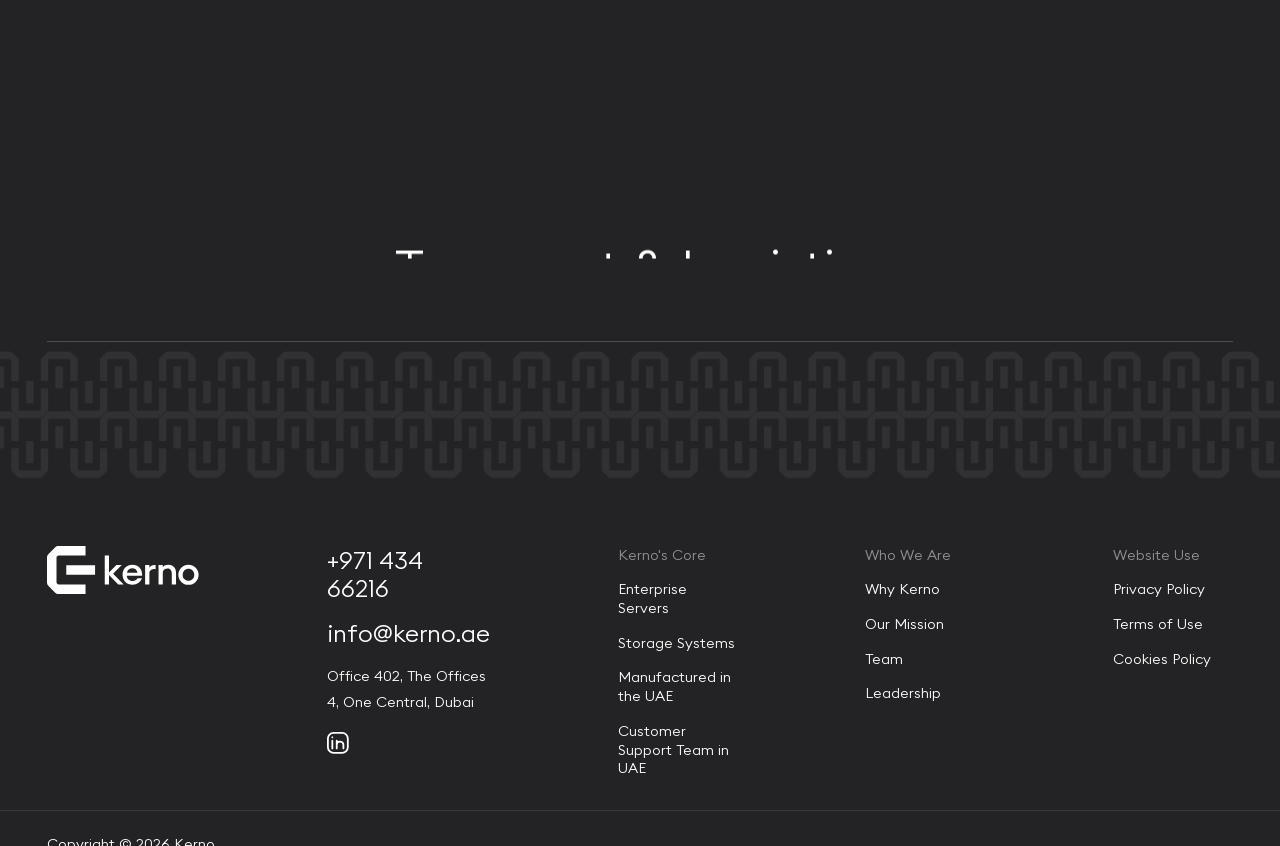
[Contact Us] (1178, 66)
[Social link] (338, 743)
